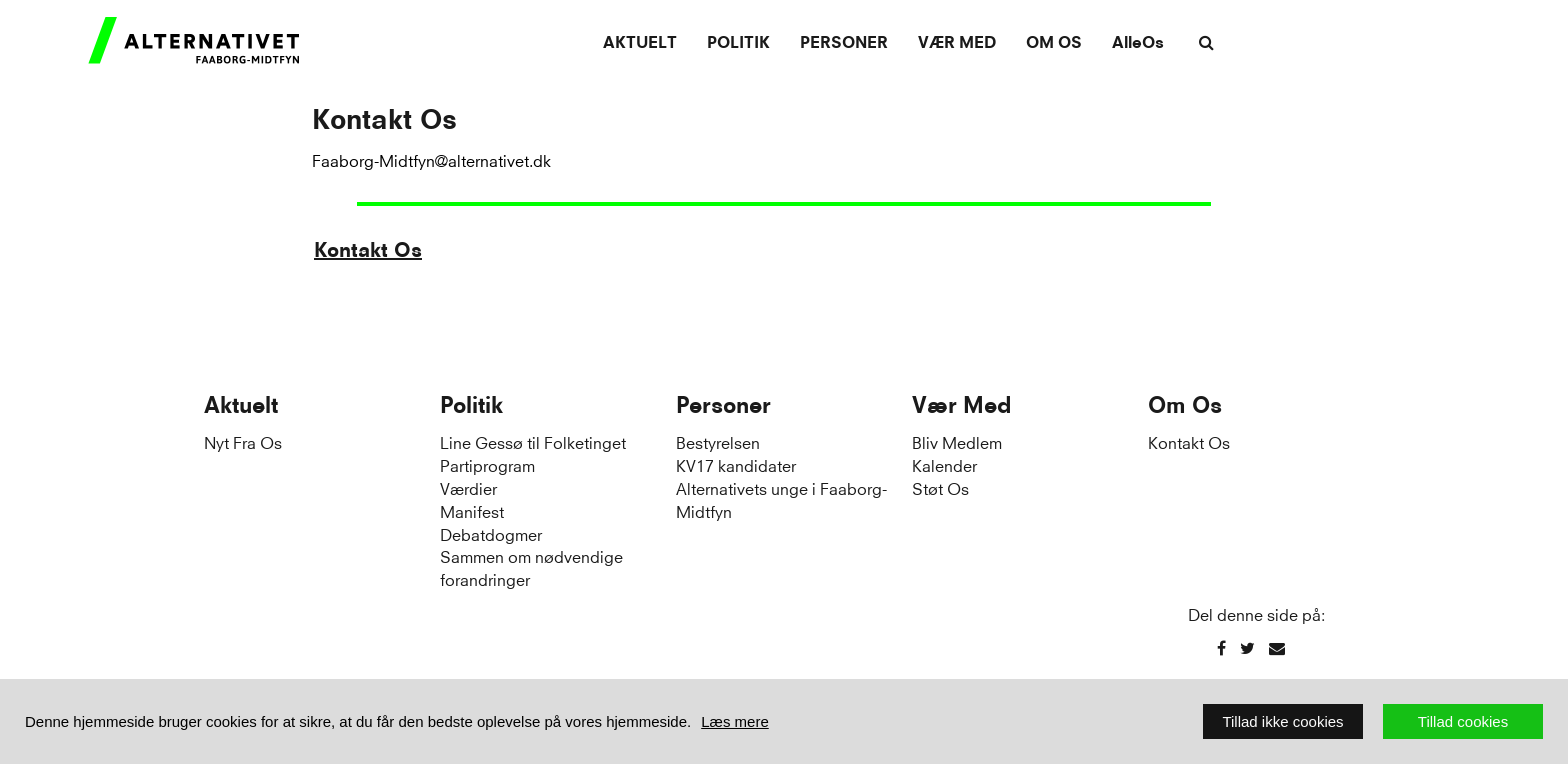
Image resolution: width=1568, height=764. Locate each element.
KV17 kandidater (736, 464)
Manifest (472, 510)
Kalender (944, 464)
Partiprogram (487, 464)
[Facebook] (1221, 647)
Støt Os (940, 487)
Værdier (468, 487)
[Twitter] (1247, 647)
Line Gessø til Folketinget (533, 441)
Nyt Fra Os (243, 441)
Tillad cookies (1463, 721)
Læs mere (735, 721)
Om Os (1054, 42)
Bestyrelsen (718, 441)
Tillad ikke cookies (1282, 721)
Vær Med (957, 42)
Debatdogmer (491, 533)
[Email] (1277, 647)
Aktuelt (640, 42)
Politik (738, 42)
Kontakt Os (368, 249)
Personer (844, 42)
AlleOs (1138, 42)
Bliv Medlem (957, 441)
